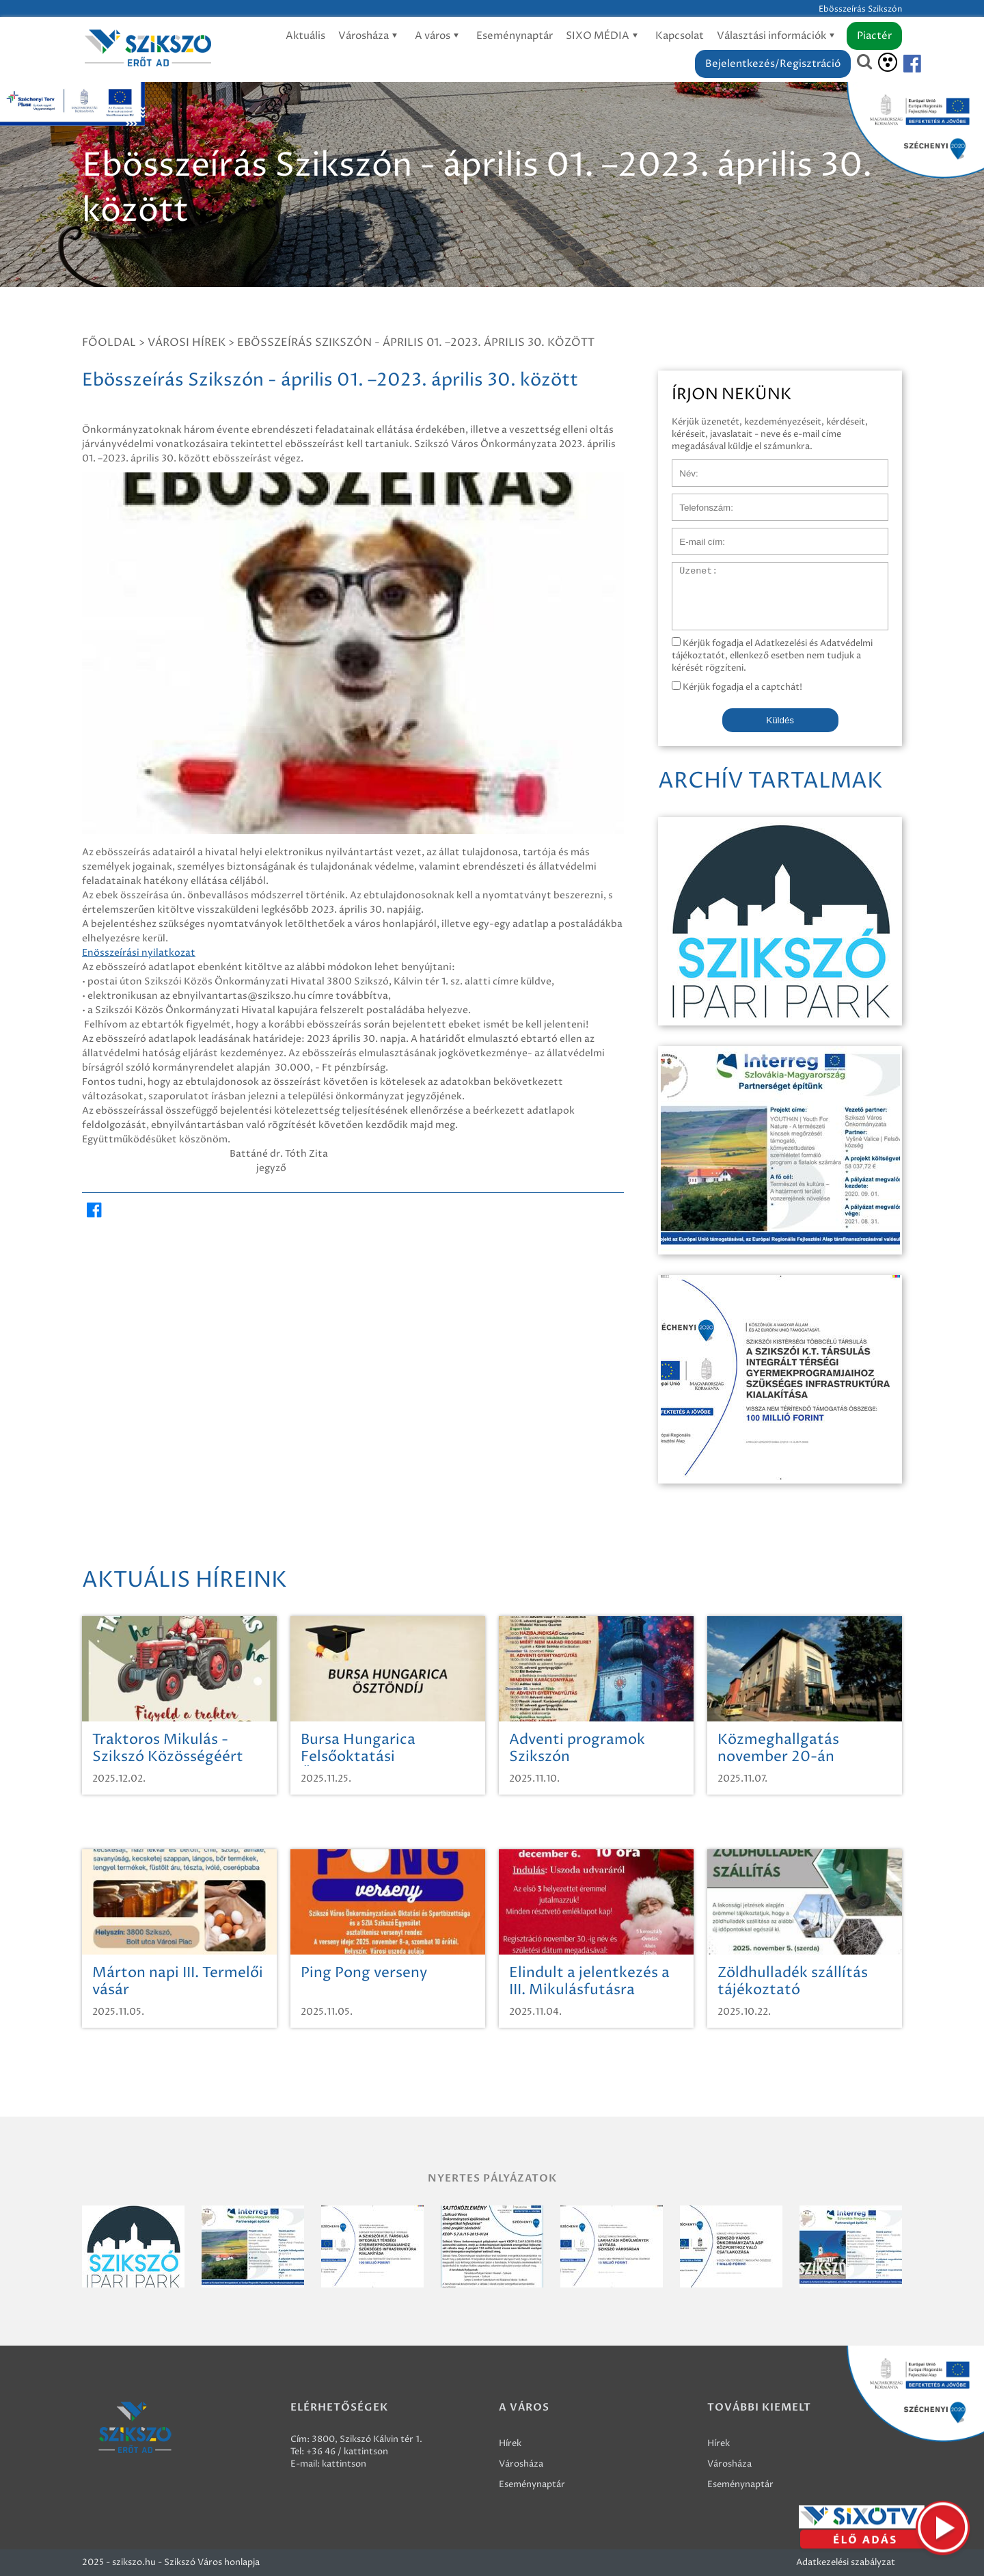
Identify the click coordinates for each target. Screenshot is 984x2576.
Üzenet (687, 569)
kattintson (344, 2464)
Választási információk (778, 36)
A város (439, 36)
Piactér (874, 36)
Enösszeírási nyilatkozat (138, 952)
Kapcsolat (679, 36)
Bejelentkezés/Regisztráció (772, 64)
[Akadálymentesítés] (887, 62)
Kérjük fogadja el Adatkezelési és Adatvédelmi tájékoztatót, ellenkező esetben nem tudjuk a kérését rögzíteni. (772, 655)
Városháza (370, 36)
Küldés (780, 720)
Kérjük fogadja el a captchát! (737, 687)
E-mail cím (694, 534)
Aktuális (305, 36)
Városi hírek (187, 342)
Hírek (510, 2443)
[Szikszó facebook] (900, 64)
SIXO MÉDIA (604, 36)
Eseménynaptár (514, 36)
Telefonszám (698, 500)
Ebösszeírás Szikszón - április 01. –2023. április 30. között (415, 342)
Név (680, 466)
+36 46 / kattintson (347, 2451)
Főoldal (109, 342)
